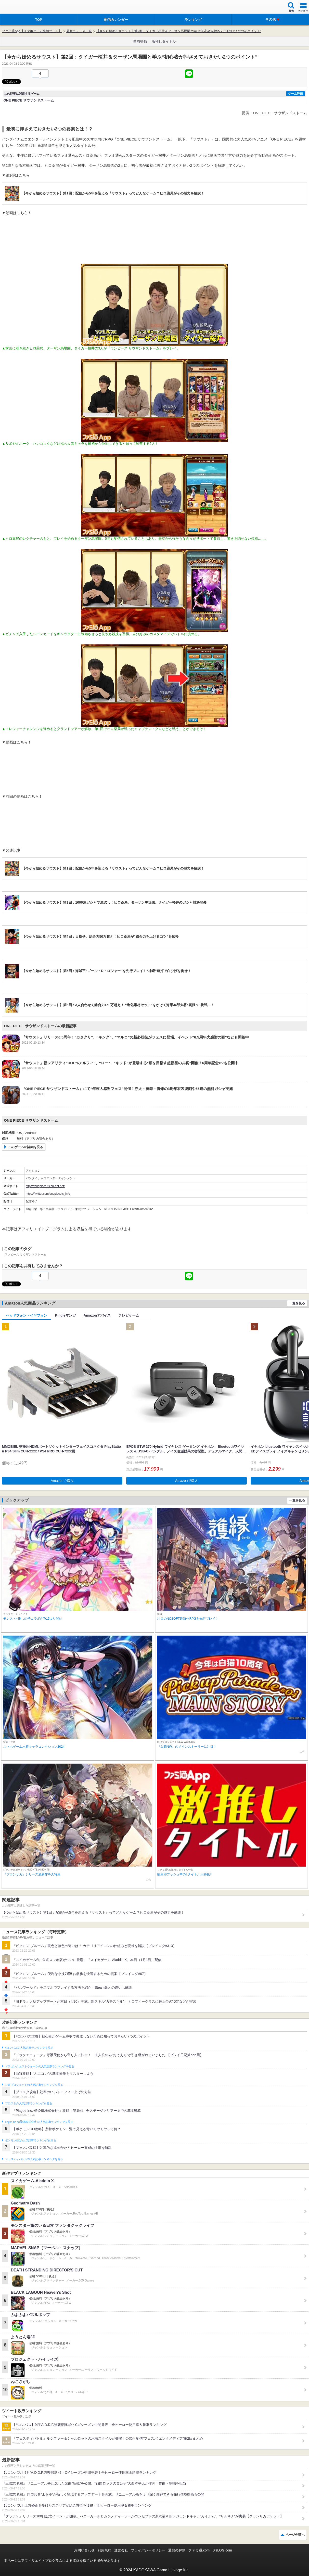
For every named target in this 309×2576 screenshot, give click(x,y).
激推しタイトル (164, 41)
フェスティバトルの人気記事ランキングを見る (34, 2159)
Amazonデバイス (97, 1315)
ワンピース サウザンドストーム (25, 1254)
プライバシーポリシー (148, 2550)
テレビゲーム (128, 1315)
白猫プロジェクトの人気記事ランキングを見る (34, 2084)
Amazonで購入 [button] (62, 1481)
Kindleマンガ (65, 1315)
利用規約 (104, 2550)
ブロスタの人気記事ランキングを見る (28, 2103)
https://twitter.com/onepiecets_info (48, 1193)
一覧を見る (297, 1303)
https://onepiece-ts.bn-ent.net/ (45, 1186)
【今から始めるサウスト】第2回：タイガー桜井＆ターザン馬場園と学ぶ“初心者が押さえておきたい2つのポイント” (178, 31)
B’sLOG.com (222, 2550)
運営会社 (121, 2550)
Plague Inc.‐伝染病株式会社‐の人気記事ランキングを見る (39, 2121)
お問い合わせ (84, 2550)
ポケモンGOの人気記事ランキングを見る (30, 2140)
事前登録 (140, 41)
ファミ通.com (198, 2550)
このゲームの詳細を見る (25, 1147)
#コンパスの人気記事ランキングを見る (29, 2047)
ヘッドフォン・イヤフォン (26, 1315)
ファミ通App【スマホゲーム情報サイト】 (32, 31)
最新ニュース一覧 (79, 31)
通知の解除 (176, 2550)
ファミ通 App (18, 7)
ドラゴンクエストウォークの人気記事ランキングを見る (39, 2066)
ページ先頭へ (295, 2535)
